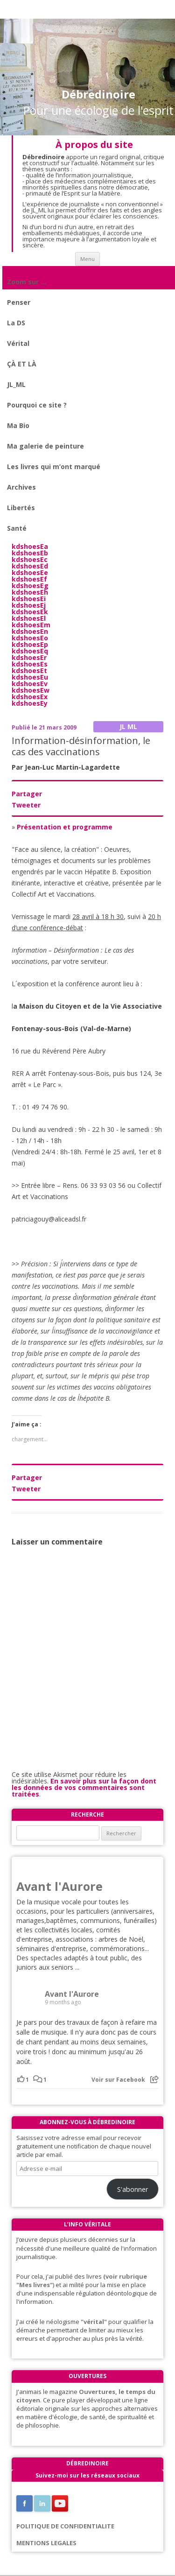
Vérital (18, 343)
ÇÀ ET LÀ (21, 363)
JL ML (128, 726)
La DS (16, 322)
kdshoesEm (31, 624)
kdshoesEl (29, 618)
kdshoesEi (29, 598)
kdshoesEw (30, 690)
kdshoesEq (30, 650)
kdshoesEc (30, 559)
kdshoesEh (30, 592)
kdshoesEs (30, 664)
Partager (27, 793)
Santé (17, 528)
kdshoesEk (30, 611)
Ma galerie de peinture (45, 446)
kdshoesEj (29, 605)
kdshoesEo (30, 637)
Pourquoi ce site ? (37, 404)
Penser (18, 302)
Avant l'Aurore (59, 1886)
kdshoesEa (30, 546)
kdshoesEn (30, 631)
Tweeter (26, 804)
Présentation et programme (64, 826)
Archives (21, 487)
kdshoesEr (29, 657)
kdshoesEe (30, 572)
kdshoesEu (30, 677)
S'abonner (132, 2189)
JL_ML (16, 384)
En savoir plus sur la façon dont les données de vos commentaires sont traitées (84, 1787)
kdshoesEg (30, 585)
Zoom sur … (26, 281)
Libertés (21, 507)
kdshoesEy (30, 703)
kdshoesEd (30, 566)
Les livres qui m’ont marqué (53, 466)
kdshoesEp (30, 644)
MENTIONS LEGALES (46, 2543)
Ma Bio (18, 425)
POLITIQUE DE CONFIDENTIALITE (65, 2526)
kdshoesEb (30, 552)
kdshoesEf (29, 579)
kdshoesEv (30, 683)
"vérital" (94, 2321)
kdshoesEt (29, 670)
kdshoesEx (30, 696)
